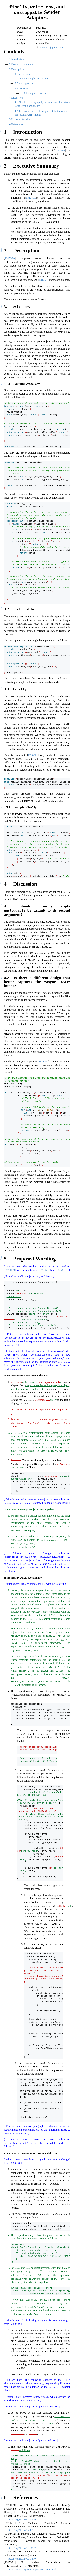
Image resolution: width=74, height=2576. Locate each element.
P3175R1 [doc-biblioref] (31, 197)
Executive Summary (21, 63)
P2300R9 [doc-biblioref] (33, 754)
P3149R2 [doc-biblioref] (43, 1059)
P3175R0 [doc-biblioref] (60, 150)
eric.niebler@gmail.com (50, 46)
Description (16, 69)
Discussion (16, 97)
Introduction (16, 58)
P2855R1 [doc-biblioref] (45, 1268)
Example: (34, 78)
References (16, 124)
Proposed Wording (20, 119)
